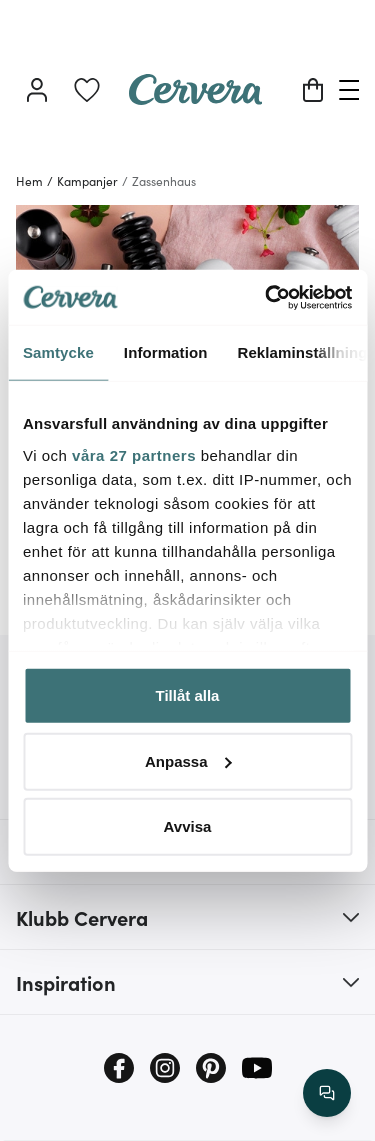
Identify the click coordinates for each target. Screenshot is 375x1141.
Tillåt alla (188, 695)
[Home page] (196, 98)
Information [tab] (166, 352)
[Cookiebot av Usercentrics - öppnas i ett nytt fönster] (267, 297)
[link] (87, 90)
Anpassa (188, 760)
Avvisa (188, 826)
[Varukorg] (313, 90)
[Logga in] (37, 90)
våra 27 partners (134, 454)
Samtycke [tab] (58, 352)
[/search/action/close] (327, 1093)
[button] (187, 917)
